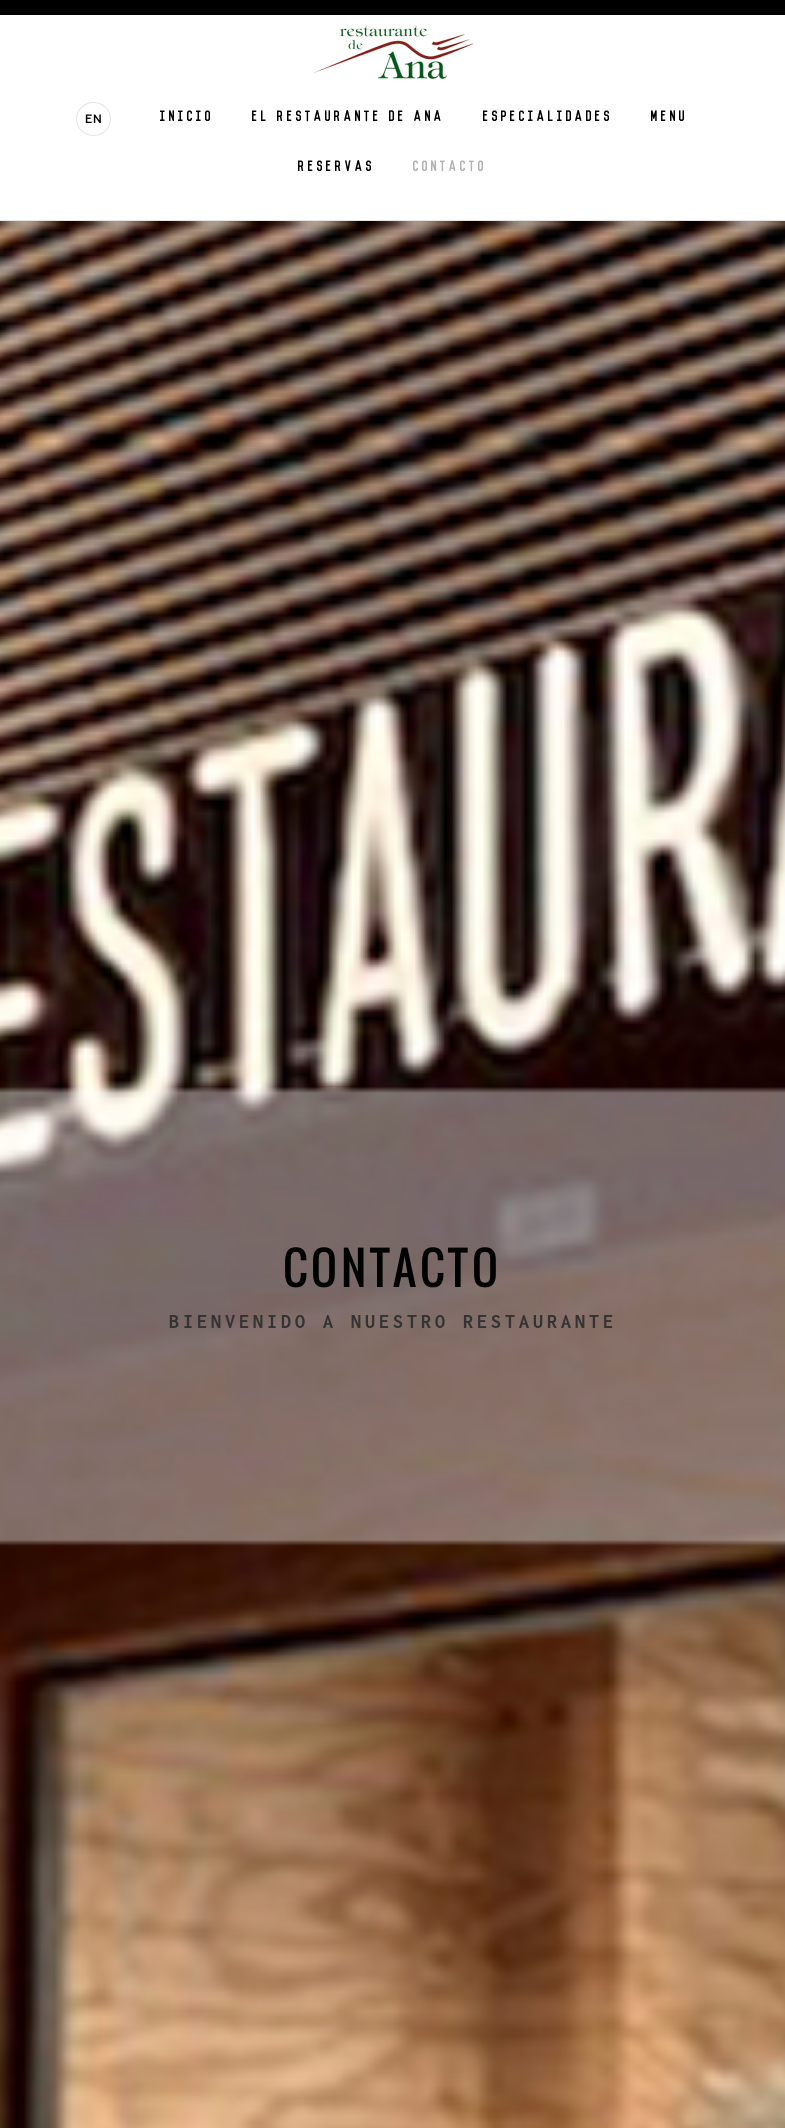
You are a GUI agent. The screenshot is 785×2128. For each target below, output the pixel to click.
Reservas (336, 164)
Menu (669, 114)
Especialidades (548, 114)
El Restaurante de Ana (348, 114)
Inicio (187, 114)
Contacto (450, 164)
